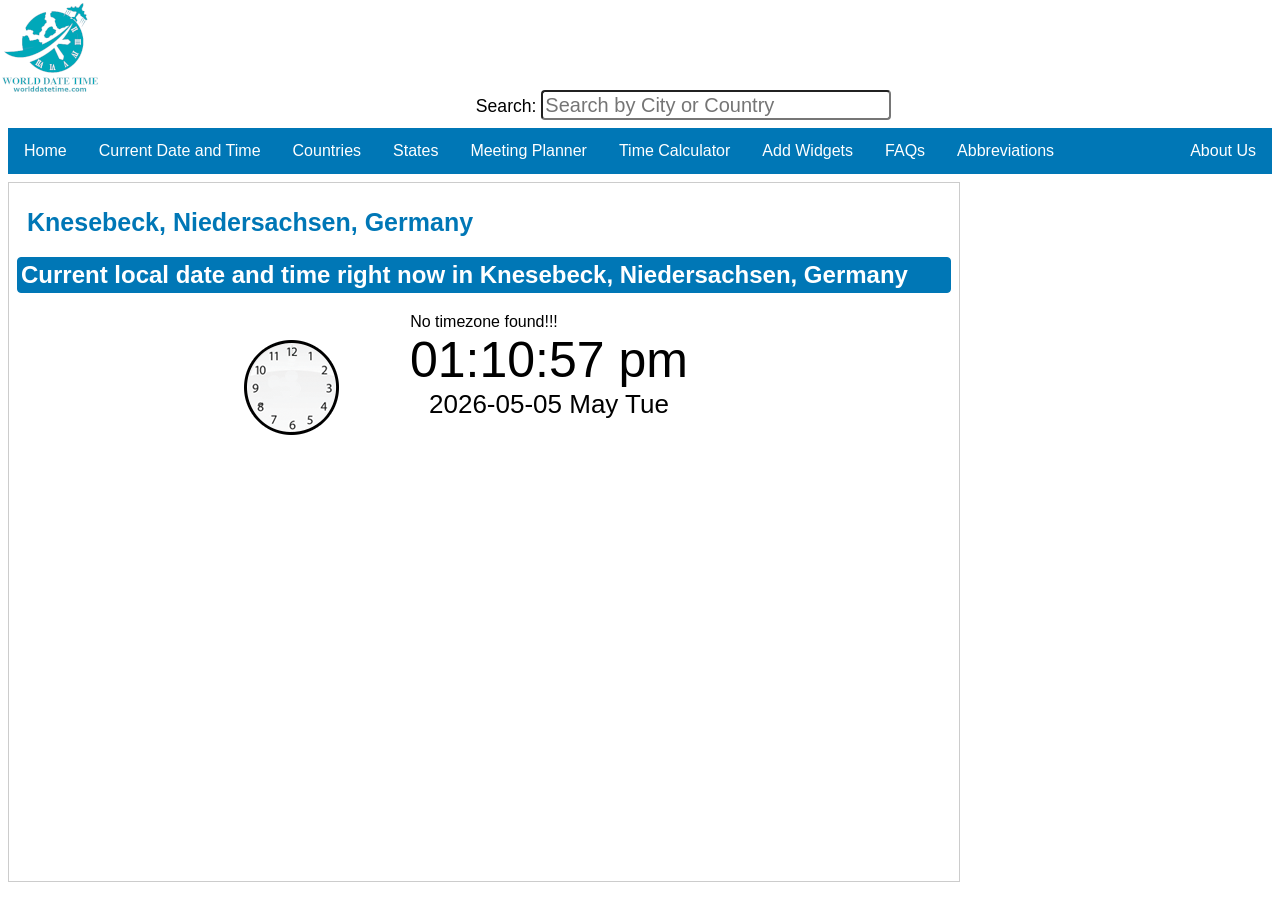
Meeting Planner (528, 150)
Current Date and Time (180, 150)
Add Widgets (807, 150)
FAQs (905, 150)
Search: (509, 106)
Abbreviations (1005, 150)
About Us (1223, 150)
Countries (327, 150)
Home (45, 150)
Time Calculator (674, 150)
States (415, 150)
